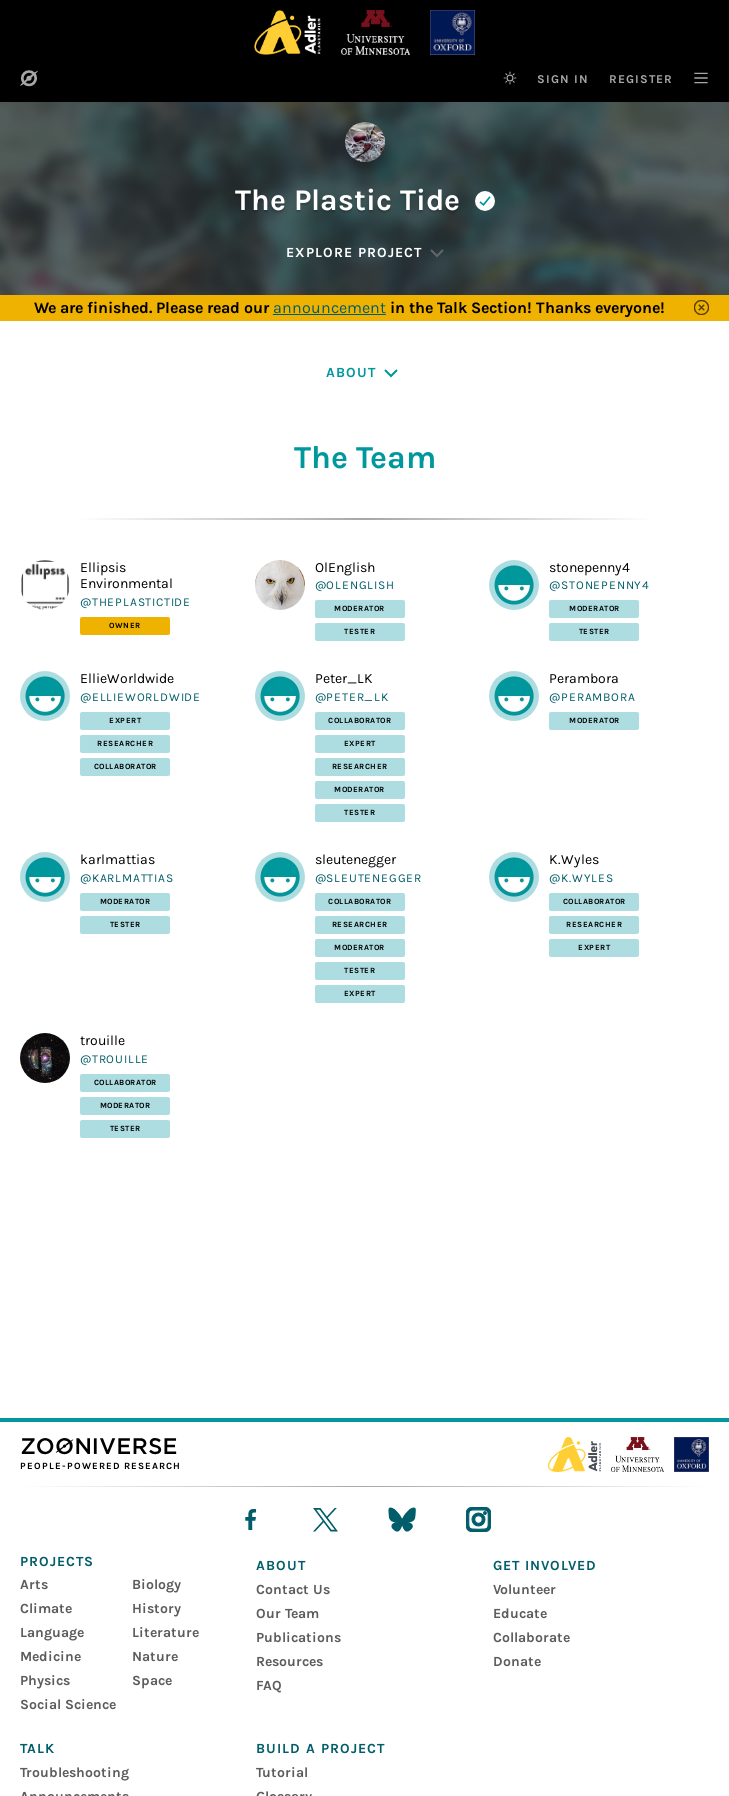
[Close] (701, 308)
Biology (156, 1584)
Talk (37, 1748)
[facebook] (250, 1519)
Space (152, 1680)
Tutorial (282, 1772)
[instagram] (478, 1519)
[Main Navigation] (691, 78)
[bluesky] (402, 1519)
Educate (520, 1613)
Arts (34, 1584)
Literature (165, 1632)
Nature (155, 1656)
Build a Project (320, 1748)
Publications (298, 1637)
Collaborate (531, 1637)
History (156, 1608)
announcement (329, 307)
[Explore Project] (365, 253)
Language (52, 1632)
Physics (45, 1680)
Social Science (68, 1704)
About (281, 1565)
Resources (289, 1661)
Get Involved (545, 1565)
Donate (517, 1661)
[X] (325, 1519)
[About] (365, 373)
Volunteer (524, 1589)
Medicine (50, 1656)
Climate (46, 1608)
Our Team (287, 1613)
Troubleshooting (74, 1772)
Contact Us (293, 1589)
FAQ (269, 1685)
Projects (57, 1561)
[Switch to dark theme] (510, 78)
